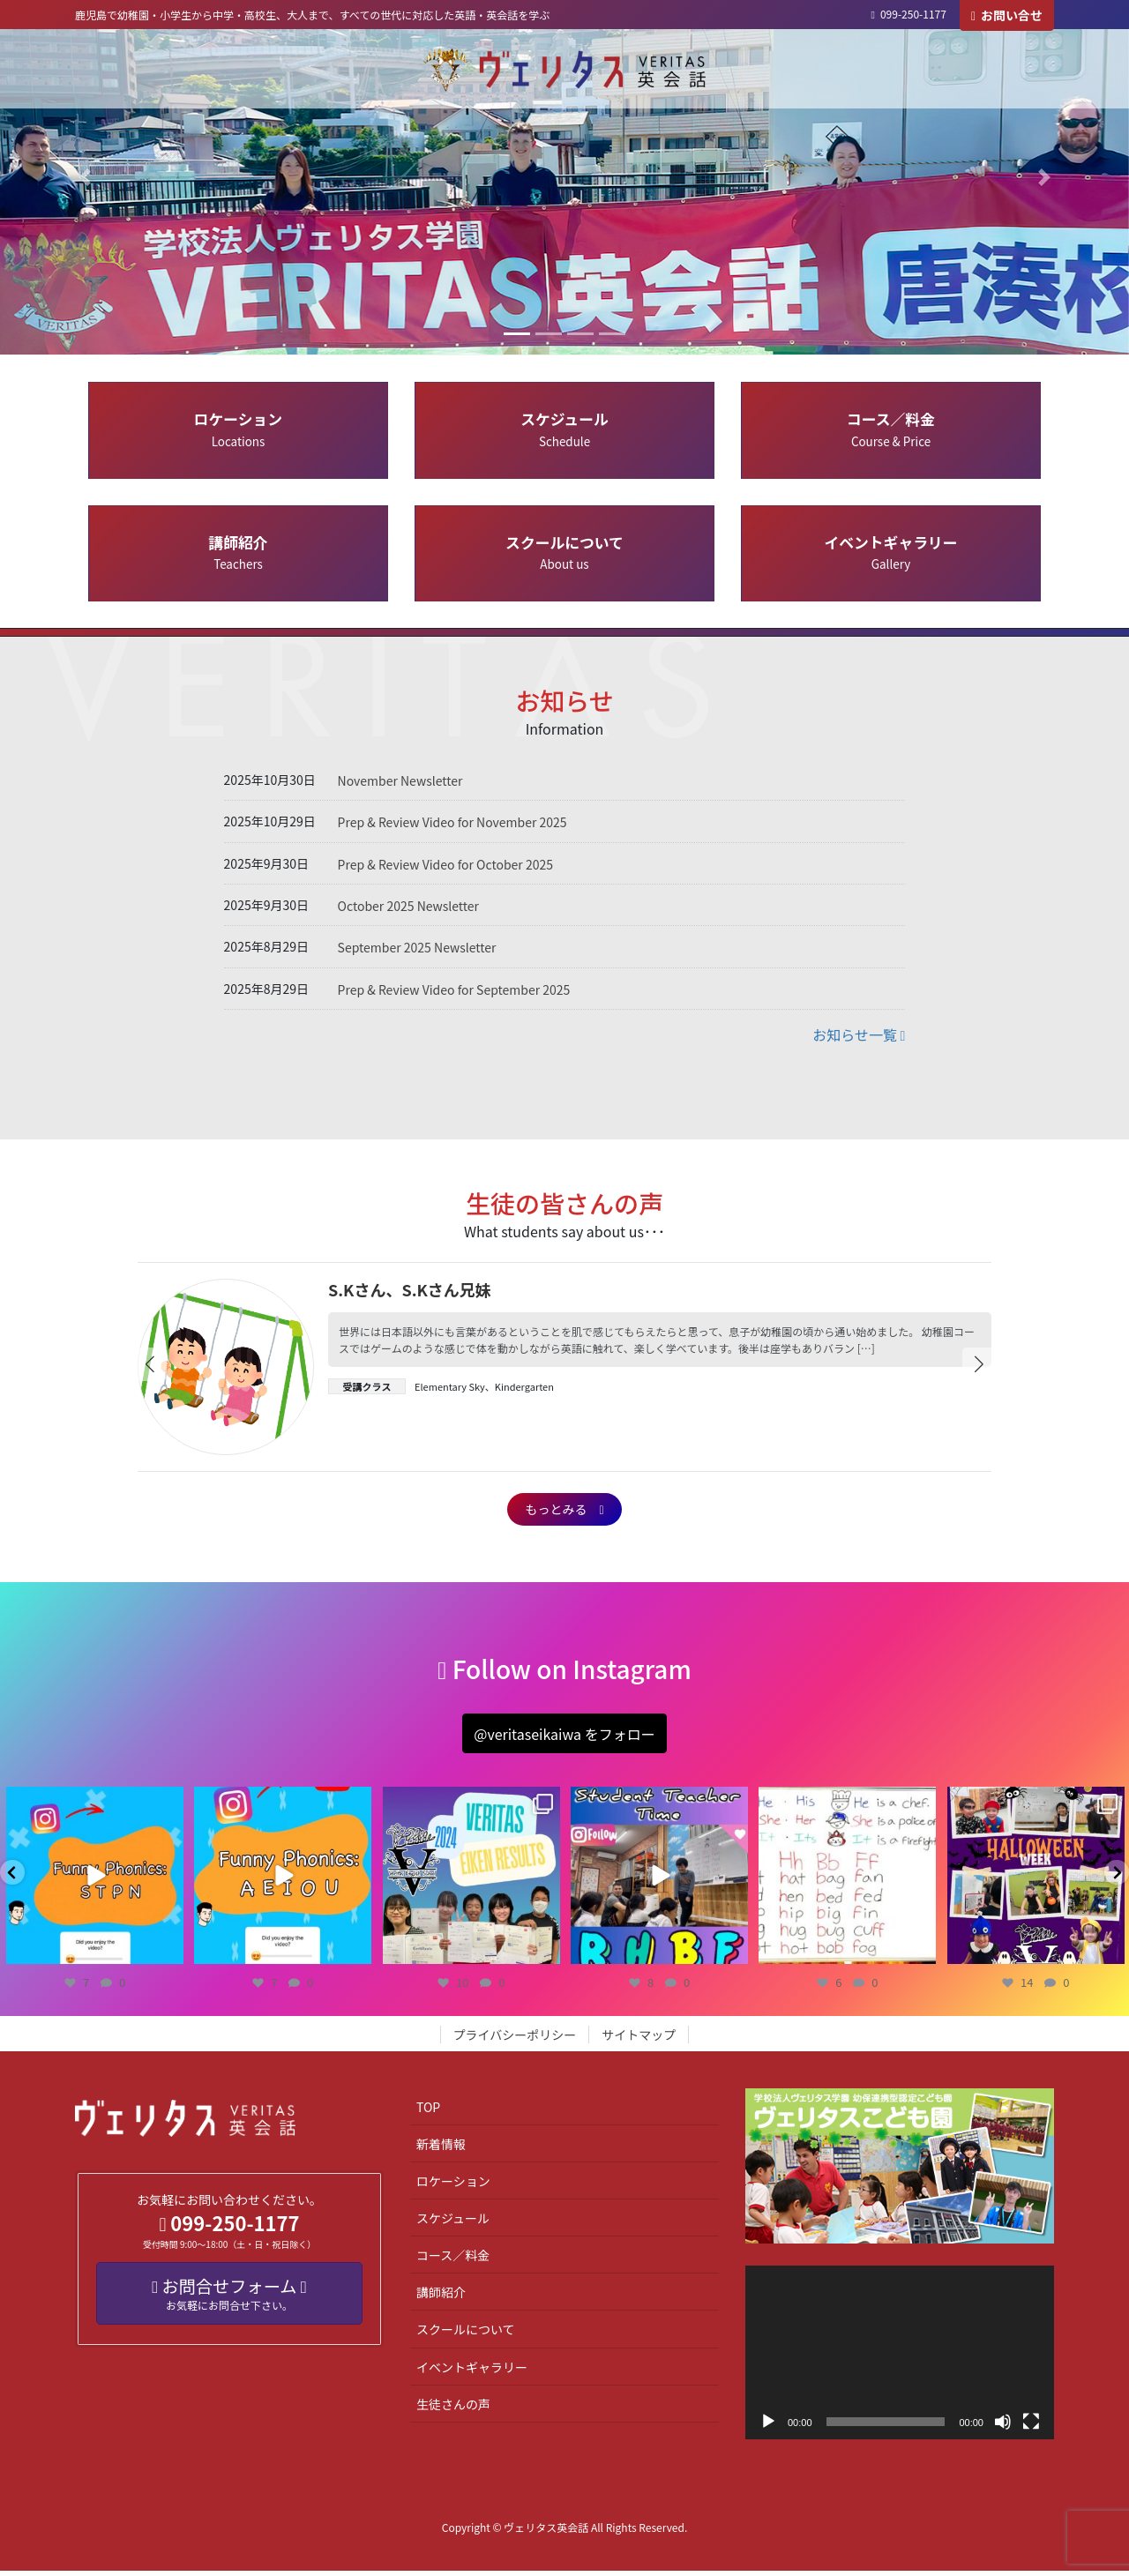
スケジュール (564, 428)
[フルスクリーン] (1031, 2427)
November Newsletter (400, 780)
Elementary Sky (450, 1386)
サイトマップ (639, 2040)
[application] (899, 2358)
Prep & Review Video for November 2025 (452, 822)
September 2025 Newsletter (417, 947)
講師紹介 (237, 552)
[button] (84, 177)
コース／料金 (891, 428)
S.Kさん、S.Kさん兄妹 (409, 1289)
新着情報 (441, 2149)
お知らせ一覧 (858, 1034)
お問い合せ (1007, 15)
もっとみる (564, 1511)
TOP (428, 2112)
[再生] (768, 2427)
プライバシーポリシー (515, 2040)
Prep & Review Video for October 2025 (445, 864)
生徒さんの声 (453, 2409)
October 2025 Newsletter (408, 906)
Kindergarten (524, 1386)
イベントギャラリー (890, 552)
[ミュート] (1003, 2427)
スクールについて (564, 552)
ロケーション (238, 428)
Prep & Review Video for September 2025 (454, 989)
